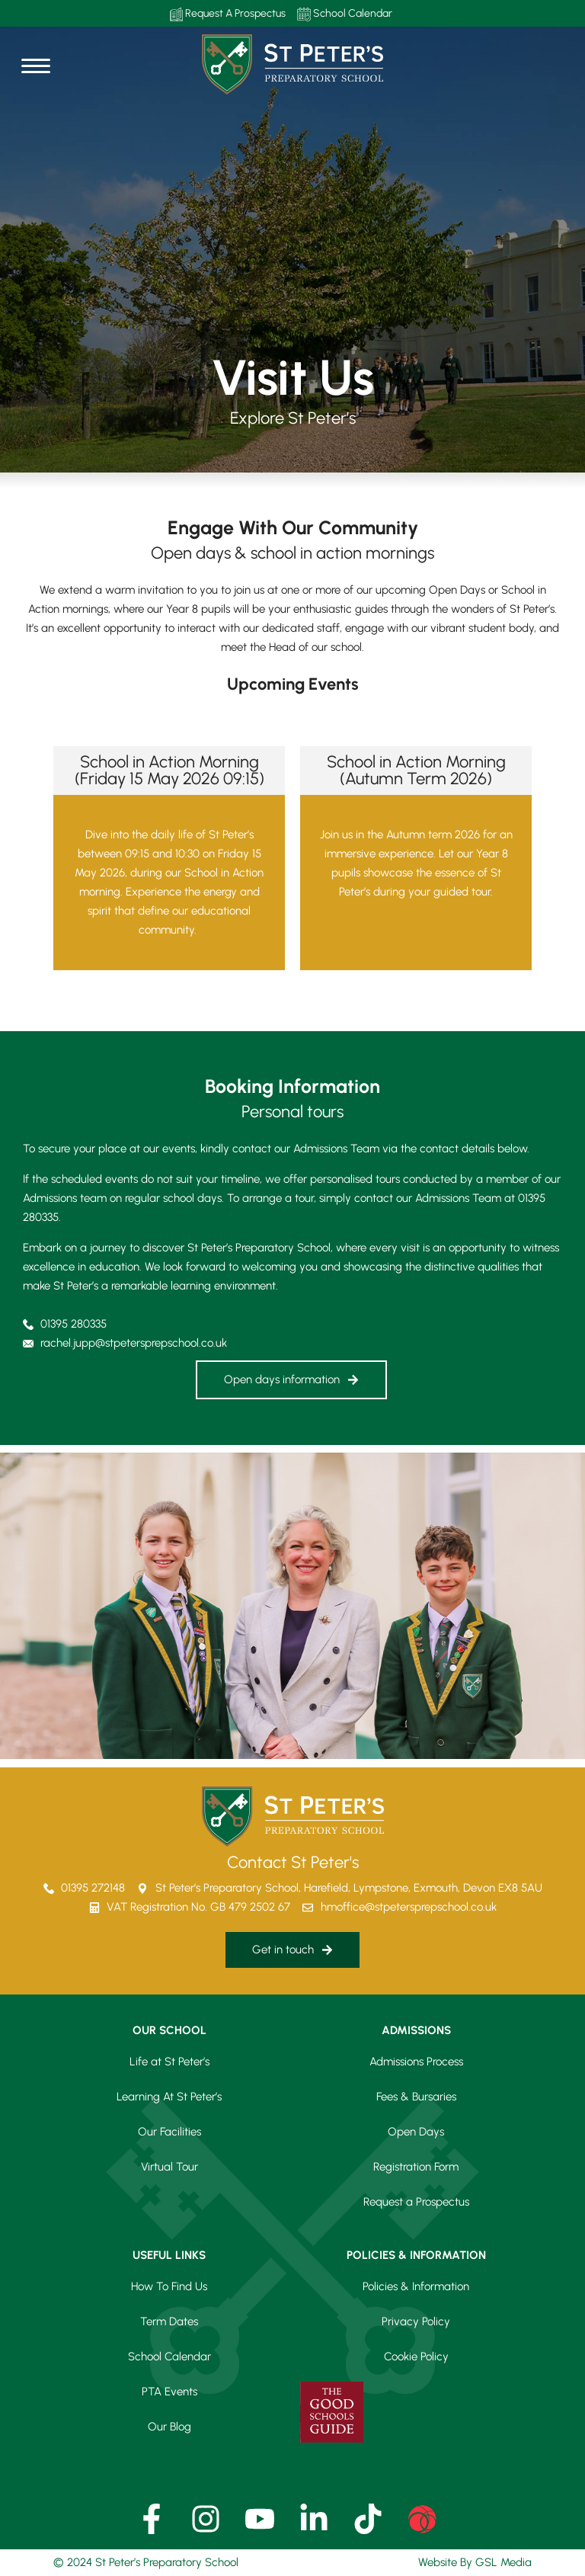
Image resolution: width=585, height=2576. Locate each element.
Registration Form (416, 2167)
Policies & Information (416, 2286)
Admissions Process (416, 2061)
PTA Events (169, 2391)
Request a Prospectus (416, 2202)
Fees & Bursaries (416, 2096)
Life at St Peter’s (169, 2061)
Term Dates (169, 2321)
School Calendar (344, 14)
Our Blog (169, 2426)
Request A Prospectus (228, 14)
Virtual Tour (169, 2167)
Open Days (416, 2132)
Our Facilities (169, 2132)
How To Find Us (169, 2286)
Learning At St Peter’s (169, 2096)
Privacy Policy (416, 2321)
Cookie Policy (416, 2356)
